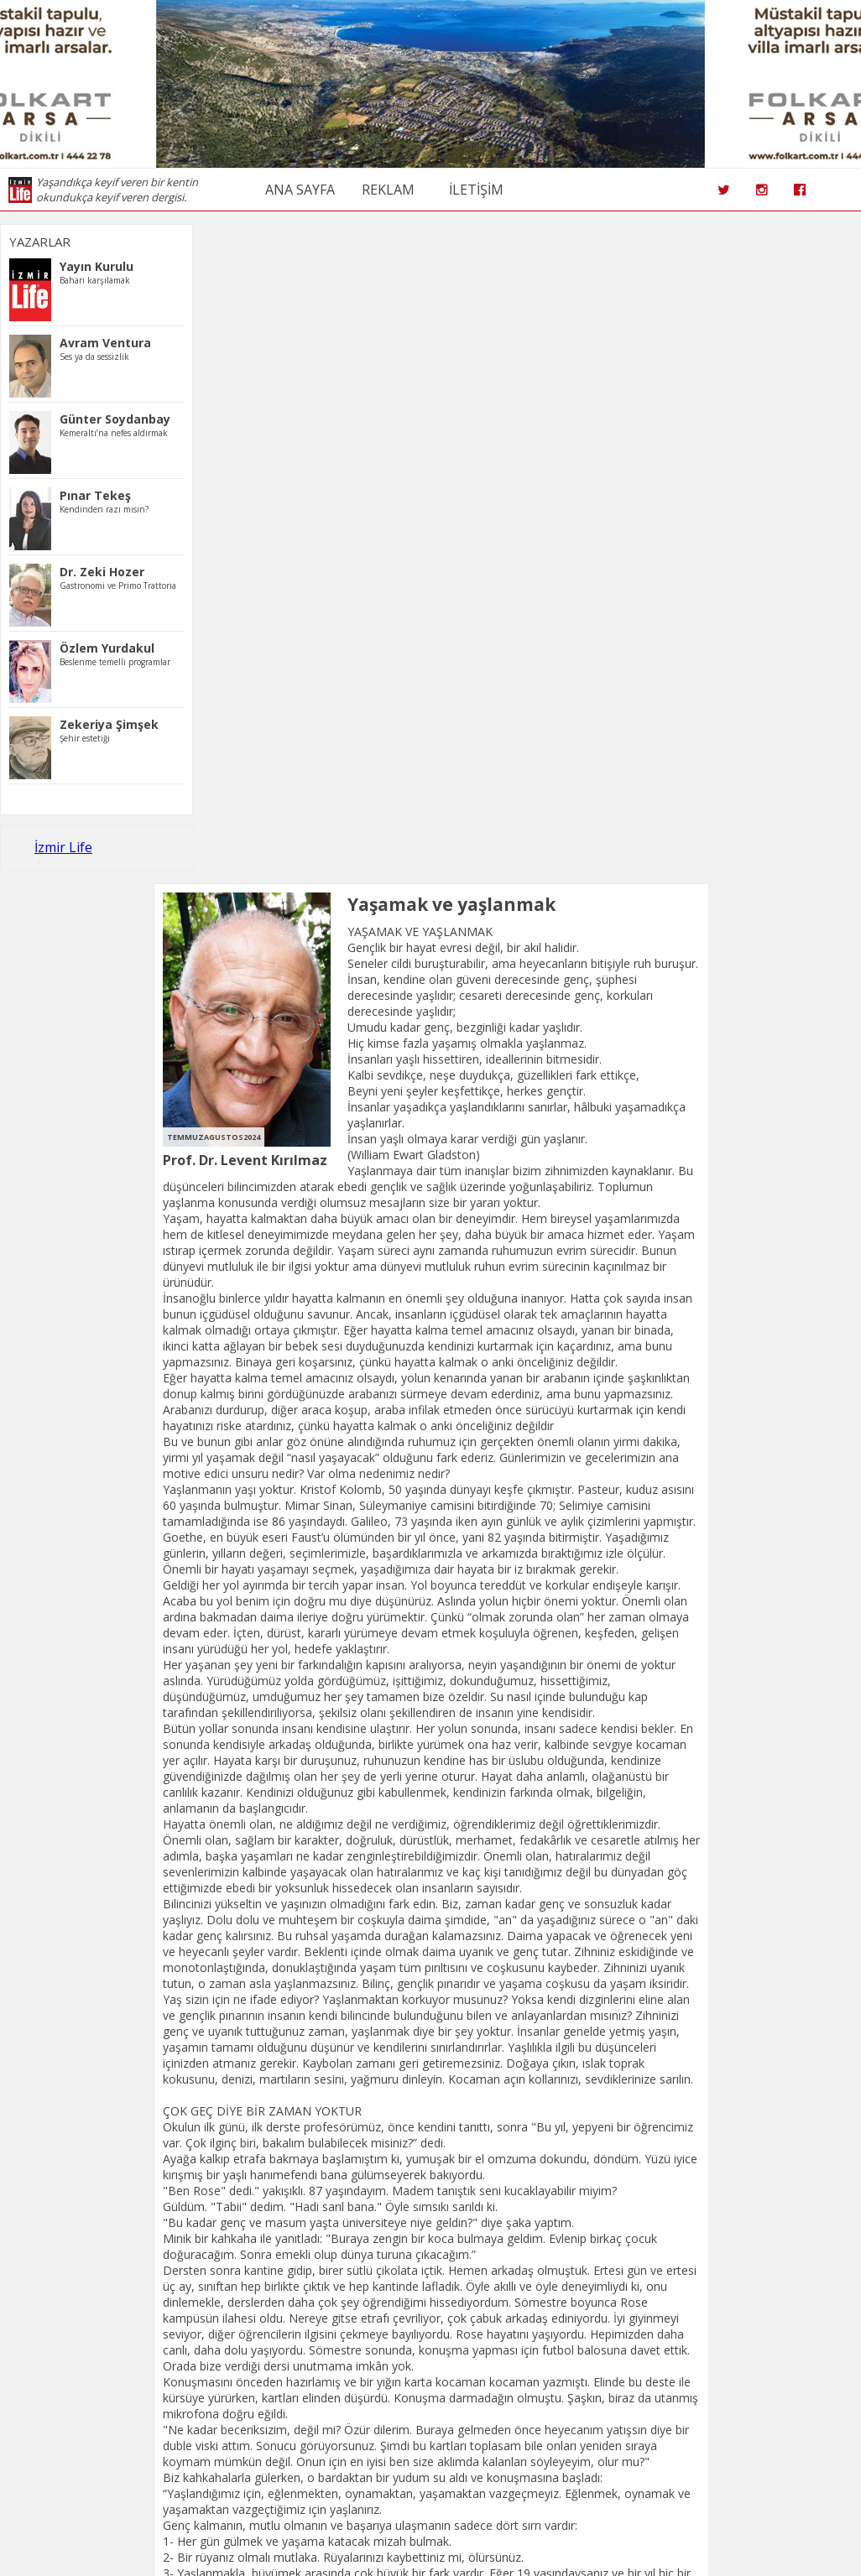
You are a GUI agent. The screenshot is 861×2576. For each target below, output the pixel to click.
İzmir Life (63, 847)
